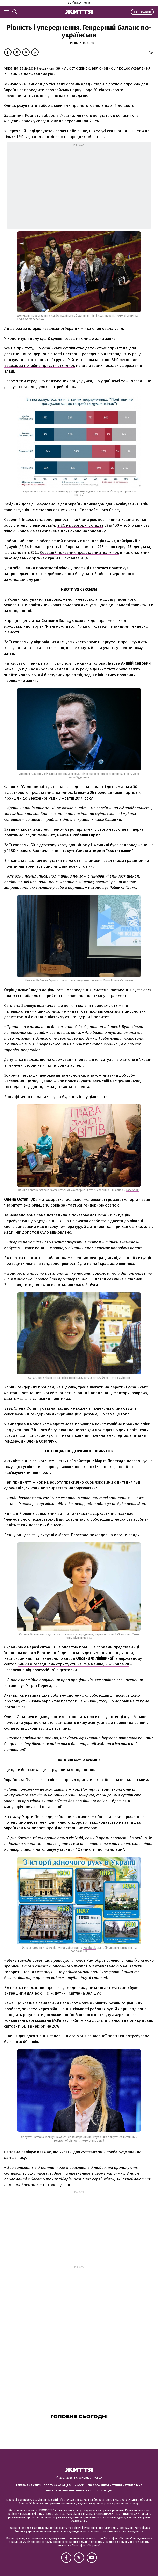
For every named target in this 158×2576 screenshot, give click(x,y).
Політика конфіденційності (64, 2485)
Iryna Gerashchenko (30, 319)
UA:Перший (96, 2140)
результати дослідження (45, 2014)
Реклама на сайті (28, 2485)
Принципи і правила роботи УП (69, 2490)
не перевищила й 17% (79, 121)
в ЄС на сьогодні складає (80, 525)
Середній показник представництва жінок (79, 552)
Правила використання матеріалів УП (114, 2485)
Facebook (132, 1190)
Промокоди (103, 2490)
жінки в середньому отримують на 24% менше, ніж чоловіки (73, 1664)
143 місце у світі (44, 68)
